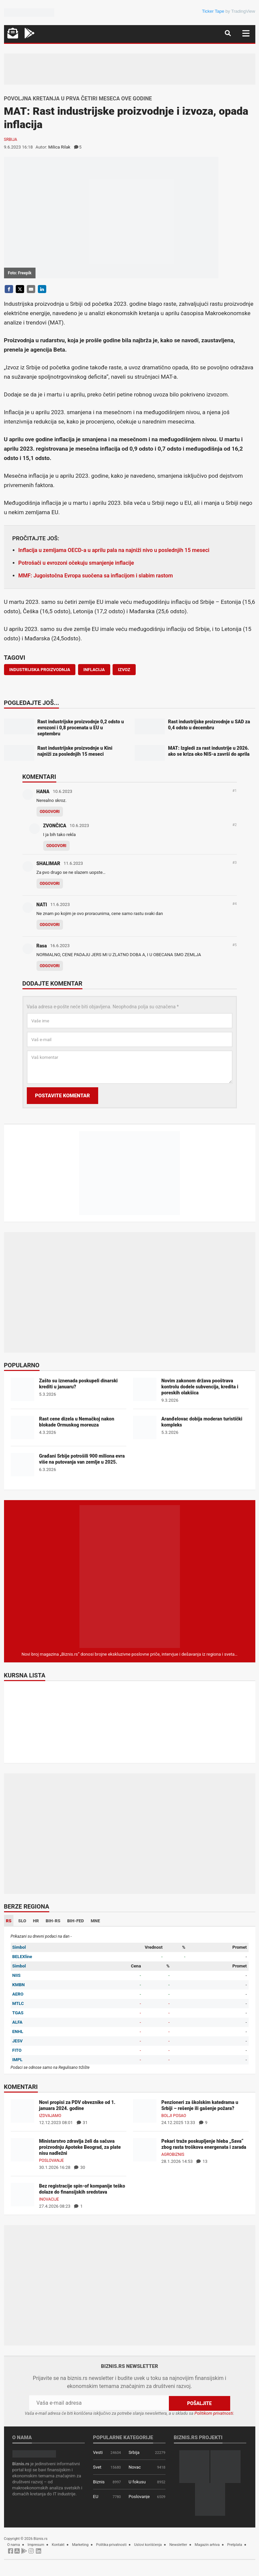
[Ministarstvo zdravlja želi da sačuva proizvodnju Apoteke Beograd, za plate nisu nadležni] (22, 2149)
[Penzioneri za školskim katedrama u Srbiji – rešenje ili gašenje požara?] (144, 2110)
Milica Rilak (59, 147)
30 (79, 2167)
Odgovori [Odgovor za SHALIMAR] (50, 883)
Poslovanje (51, 2160)
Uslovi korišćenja (148, 2545)
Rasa (42, 945)
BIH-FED (75, 1920)
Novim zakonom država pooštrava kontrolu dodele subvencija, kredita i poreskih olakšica (200, 1386)
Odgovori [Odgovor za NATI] (50, 924)
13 (201, 2161)
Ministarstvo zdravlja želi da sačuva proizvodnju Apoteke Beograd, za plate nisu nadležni (80, 2147)
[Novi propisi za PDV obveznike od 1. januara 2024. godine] (22, 2110)
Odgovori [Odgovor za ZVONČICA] (57, 845)
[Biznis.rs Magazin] (129, 1576)
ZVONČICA (54, 825)
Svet (97, 2467)
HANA (43, 791)
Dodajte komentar (52, 984)
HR (36, 1920)
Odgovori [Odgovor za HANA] (50, 811)
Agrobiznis (172, 2154)
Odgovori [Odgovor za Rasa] (50, 965)
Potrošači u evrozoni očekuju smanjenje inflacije (76, 563)
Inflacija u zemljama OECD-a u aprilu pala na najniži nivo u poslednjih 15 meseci (113, 550)
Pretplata (234, 2545)
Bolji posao (173, 2115)
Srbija (10, 139)
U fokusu (137, 2482)
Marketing (80, 2545)
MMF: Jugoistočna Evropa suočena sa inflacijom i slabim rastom (95, 575)
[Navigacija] (246, 33)
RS (9, 1920)
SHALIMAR (48, 863)
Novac (135, 2467)
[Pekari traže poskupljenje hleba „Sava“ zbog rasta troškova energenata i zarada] (144, 2149)
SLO (22, 1920)
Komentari (39, 777)
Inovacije (49, 2199)
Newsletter (178, 2545)
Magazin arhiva (207, 2545)
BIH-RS (53, 1920)
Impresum (35, 2545)
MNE (95, 1920)
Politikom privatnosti (213, 2413)
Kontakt (58, 2545)
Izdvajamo (50, 2115)
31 (82, 2122)
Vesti (98, 2452)
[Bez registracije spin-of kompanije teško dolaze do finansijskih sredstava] (22, 2194)
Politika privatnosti (111, 2545)
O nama (13, 2545)
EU (96, 2496)
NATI (42, 904)
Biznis (99, 2482)
